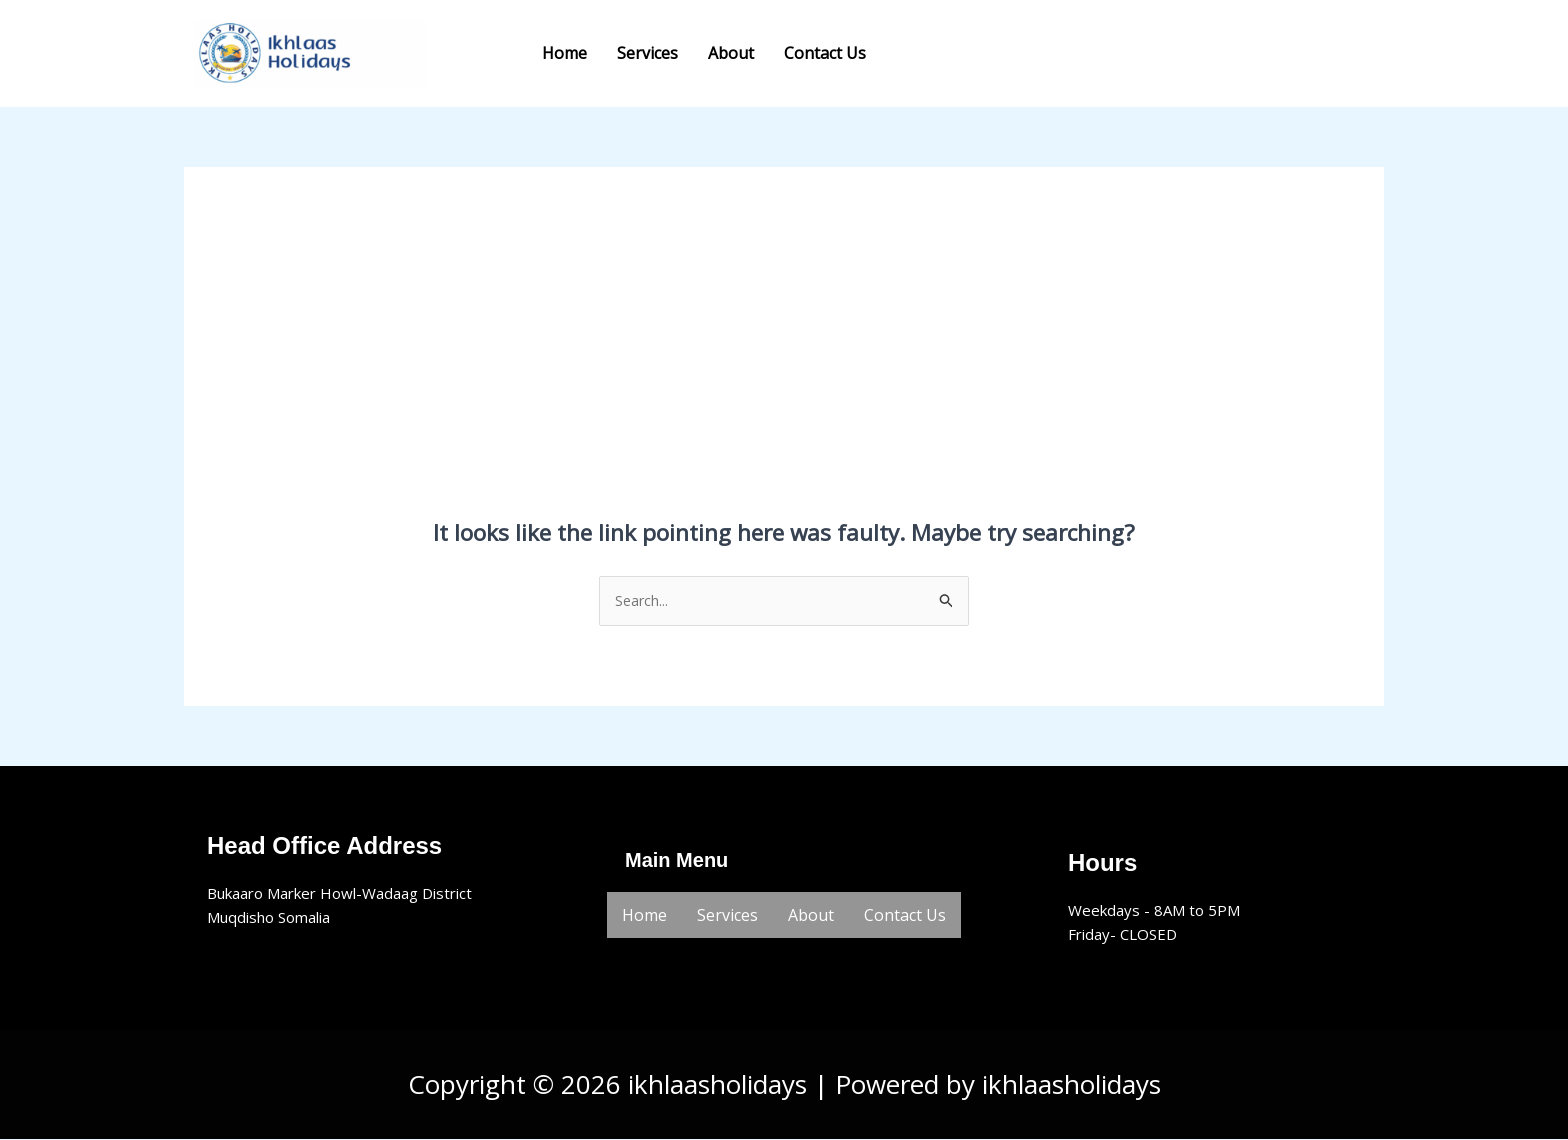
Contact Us (825, 53)
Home (564, 53)
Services (647, 53)
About (731, 53)
